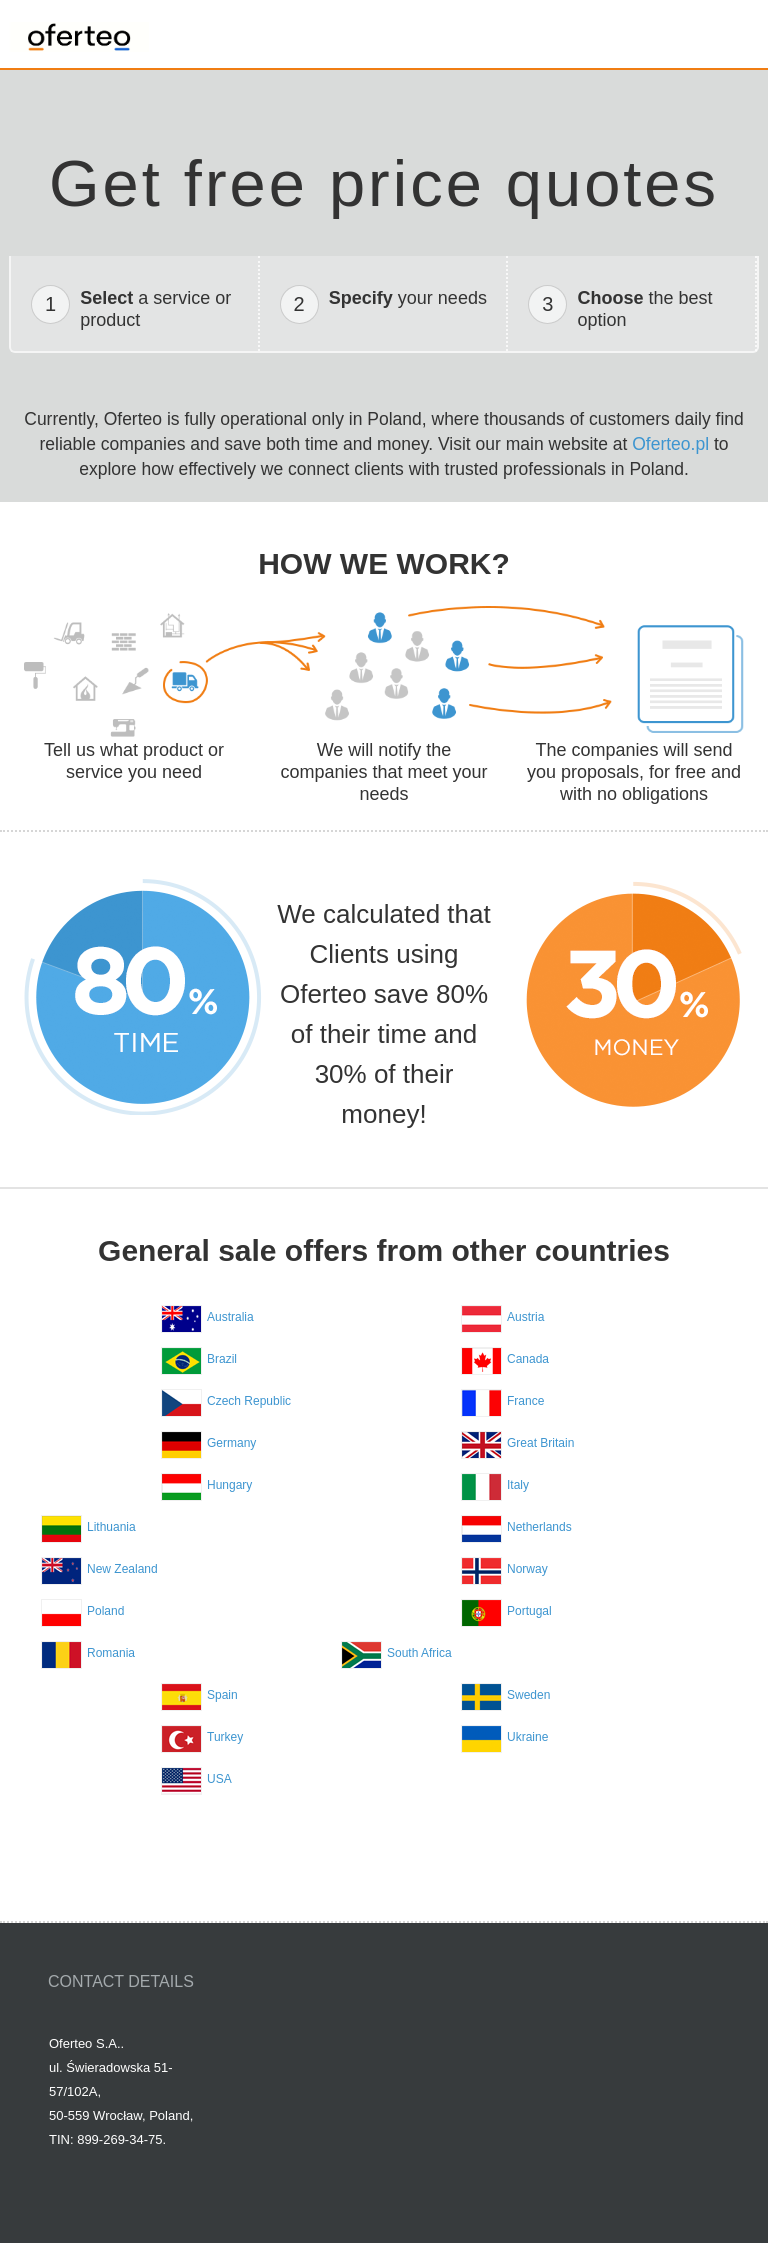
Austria (525, 1317)
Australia (230, 1317)
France (525, 1401)
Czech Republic (249, 1401)
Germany (231, 1443)
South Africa (419, 1653)
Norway (527, 1569)
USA (219, 1779)
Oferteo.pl (670, 444)
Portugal (529, 1611)
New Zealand (122, 1569)
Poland (105, 1611)
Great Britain (540, 1443)
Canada (528, 1359)
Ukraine (527, 1737)
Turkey (225, 1737)
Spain (222, 1695)
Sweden (528, 1695)
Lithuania (111, 1527)
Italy (518, 1485)
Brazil (222, 1359)
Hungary (229, 1485)
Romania (111, 1653)
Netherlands (539, 1527)
